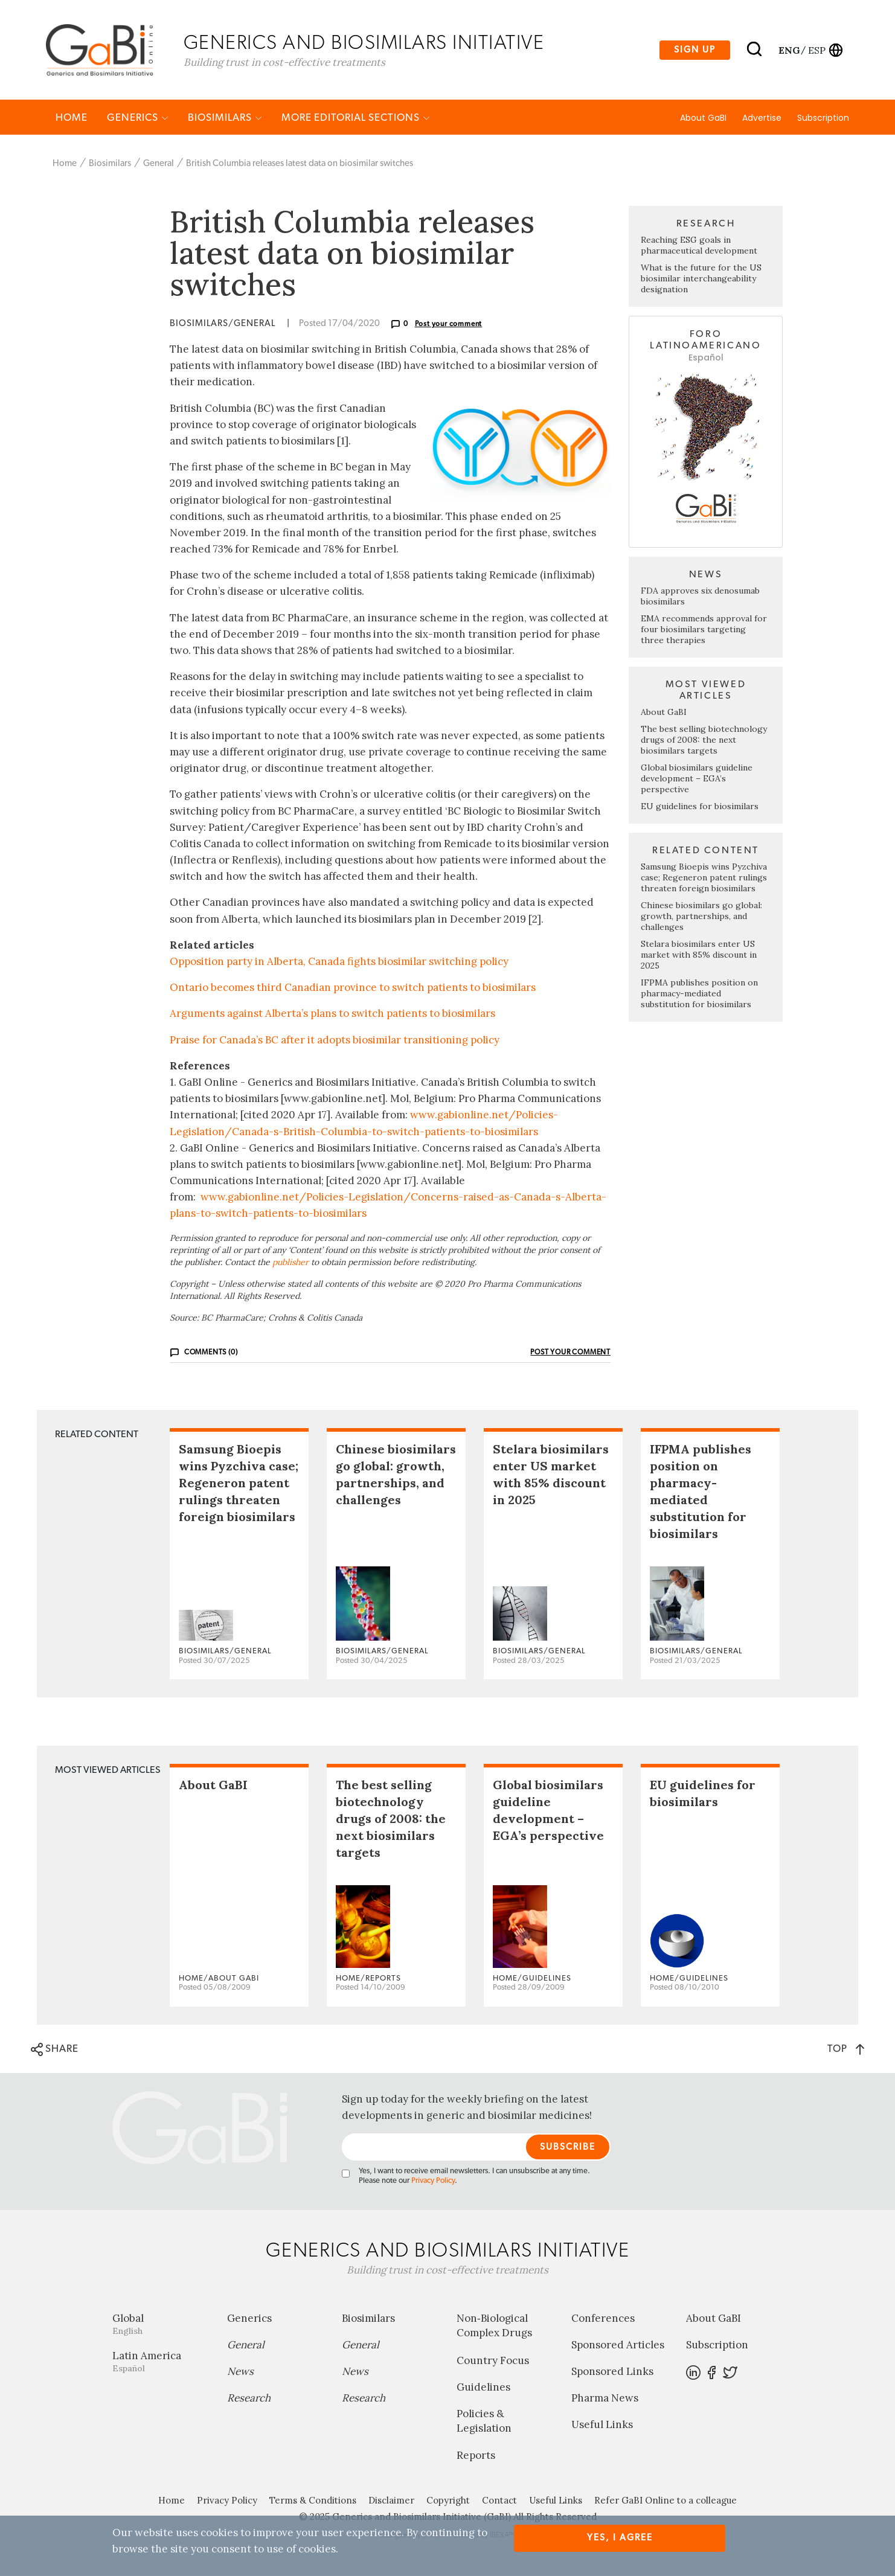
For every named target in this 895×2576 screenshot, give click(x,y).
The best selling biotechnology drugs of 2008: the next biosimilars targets (704, 741)
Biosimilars (225, 119)
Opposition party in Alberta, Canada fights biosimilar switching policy (339, 962)
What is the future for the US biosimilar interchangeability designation (701, 279)
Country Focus (493, 2361)
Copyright (448, 2501)
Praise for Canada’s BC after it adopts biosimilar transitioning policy (334, 1040)
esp (817, 50)
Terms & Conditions (312, 2501)
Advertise (761, 119)
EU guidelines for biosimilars (700, 807)
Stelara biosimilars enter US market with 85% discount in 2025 (699, 956)
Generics (137, 119)
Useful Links (602, 2425)
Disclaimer (391, 2501)
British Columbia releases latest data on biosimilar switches (299, 164)
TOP (845, 2050)
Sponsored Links (612, 2372)
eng (788, 50)
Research (249, 2399)
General (158, 164)
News (240, 2372)
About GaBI (703, 119)
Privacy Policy (433, 2182)
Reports (476, 2456)
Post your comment (449, 324)
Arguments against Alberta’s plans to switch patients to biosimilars (332, 1014)
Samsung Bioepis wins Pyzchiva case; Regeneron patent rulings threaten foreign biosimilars (704, 878)
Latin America (160, 2362)
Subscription (823, 119)
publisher (290, 1262)
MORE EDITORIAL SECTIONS (355, 119)
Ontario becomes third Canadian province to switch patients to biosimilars (353, 988)
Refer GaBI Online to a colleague (665, 2501)
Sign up (695, 50)
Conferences (603, 2319)
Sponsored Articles (617, 2346)
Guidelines (483, 2387)
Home (72, 119)
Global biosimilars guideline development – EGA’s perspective (696, 779)
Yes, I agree (620, 2537)
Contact (499, 2501)
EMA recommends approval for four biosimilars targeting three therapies (704, 630)
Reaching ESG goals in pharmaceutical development (699, 246)
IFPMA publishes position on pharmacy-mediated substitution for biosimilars (699, 994)
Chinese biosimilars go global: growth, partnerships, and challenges (701, 917)
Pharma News (604, 2399)
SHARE (55, 2050)
